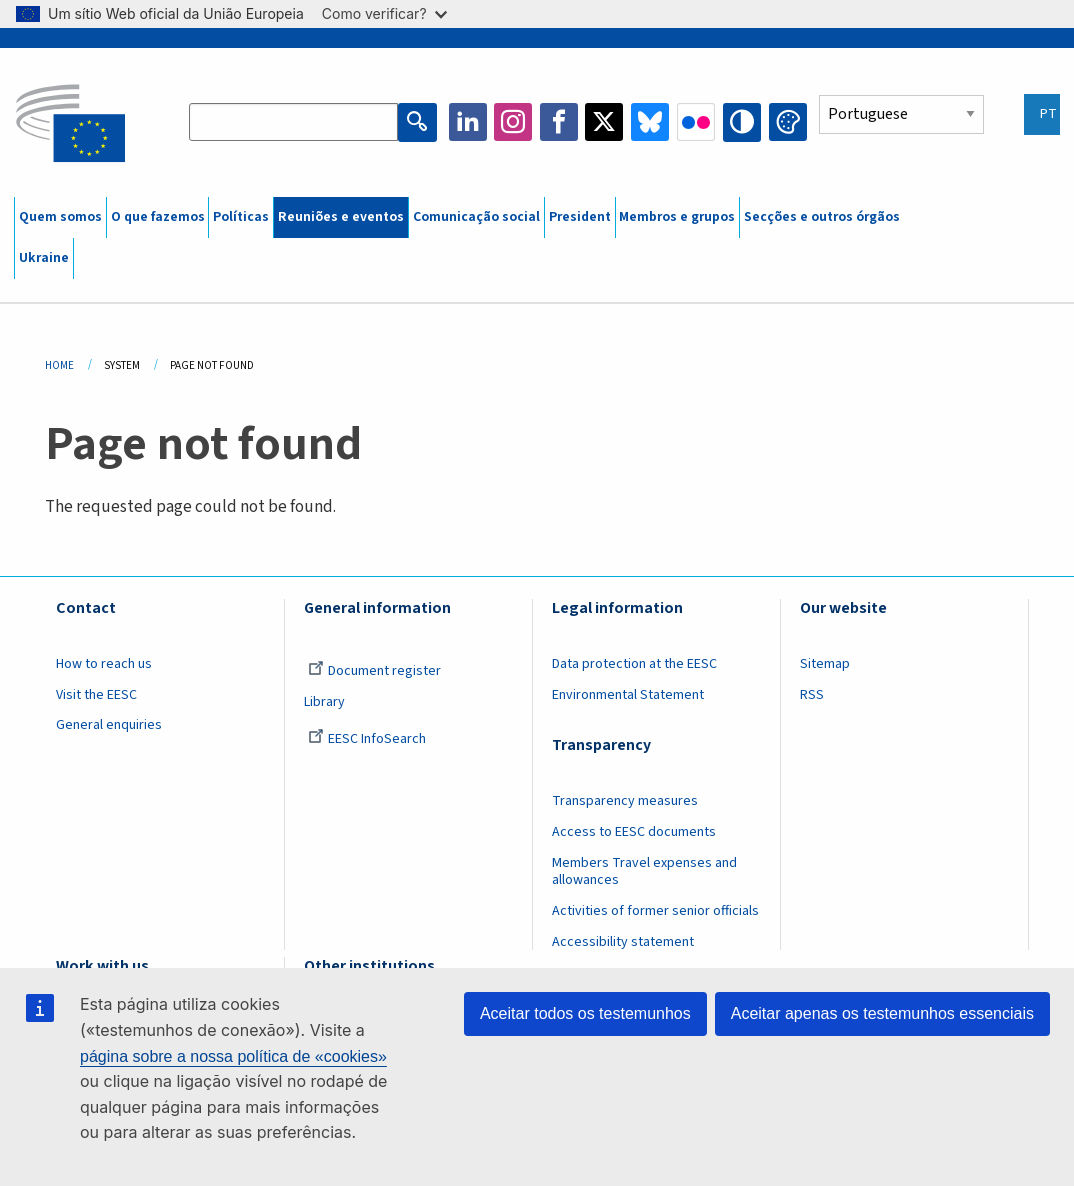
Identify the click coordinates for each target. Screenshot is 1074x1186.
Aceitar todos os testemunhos (585, 1013)
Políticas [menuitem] (241, 217)
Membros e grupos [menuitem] (677, 217)
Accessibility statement (623, 942)
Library (324, 702)
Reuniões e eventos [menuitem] (341, 217)
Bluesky (651, 122)
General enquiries (109, 725)
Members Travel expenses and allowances (644, 871)
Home (59, 365)
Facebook (560, 122)
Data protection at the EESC (634, 664)
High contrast (742, 122)
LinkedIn (468, 122)
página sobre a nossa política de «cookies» (233, 1056)
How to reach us (104, 664)
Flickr (696, 122)
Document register (374, 671)
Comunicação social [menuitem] (476, 217)
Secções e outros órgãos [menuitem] (822, 217)
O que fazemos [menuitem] (158, 217)
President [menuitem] (580, 217)
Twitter (605, 122)
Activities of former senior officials (655, 911)
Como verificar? (384, 13)
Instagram (514, 122)
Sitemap (825, 664)
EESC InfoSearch (367, 739)
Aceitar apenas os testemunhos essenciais (882, 1013)
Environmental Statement (628, 695)
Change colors (788, 122)
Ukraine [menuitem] (44, 258)
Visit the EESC (96, 695)
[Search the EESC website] (294, 122)
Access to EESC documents (634, 832)
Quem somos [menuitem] (60, 217)
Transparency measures (625, 801)
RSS (812, 695)
